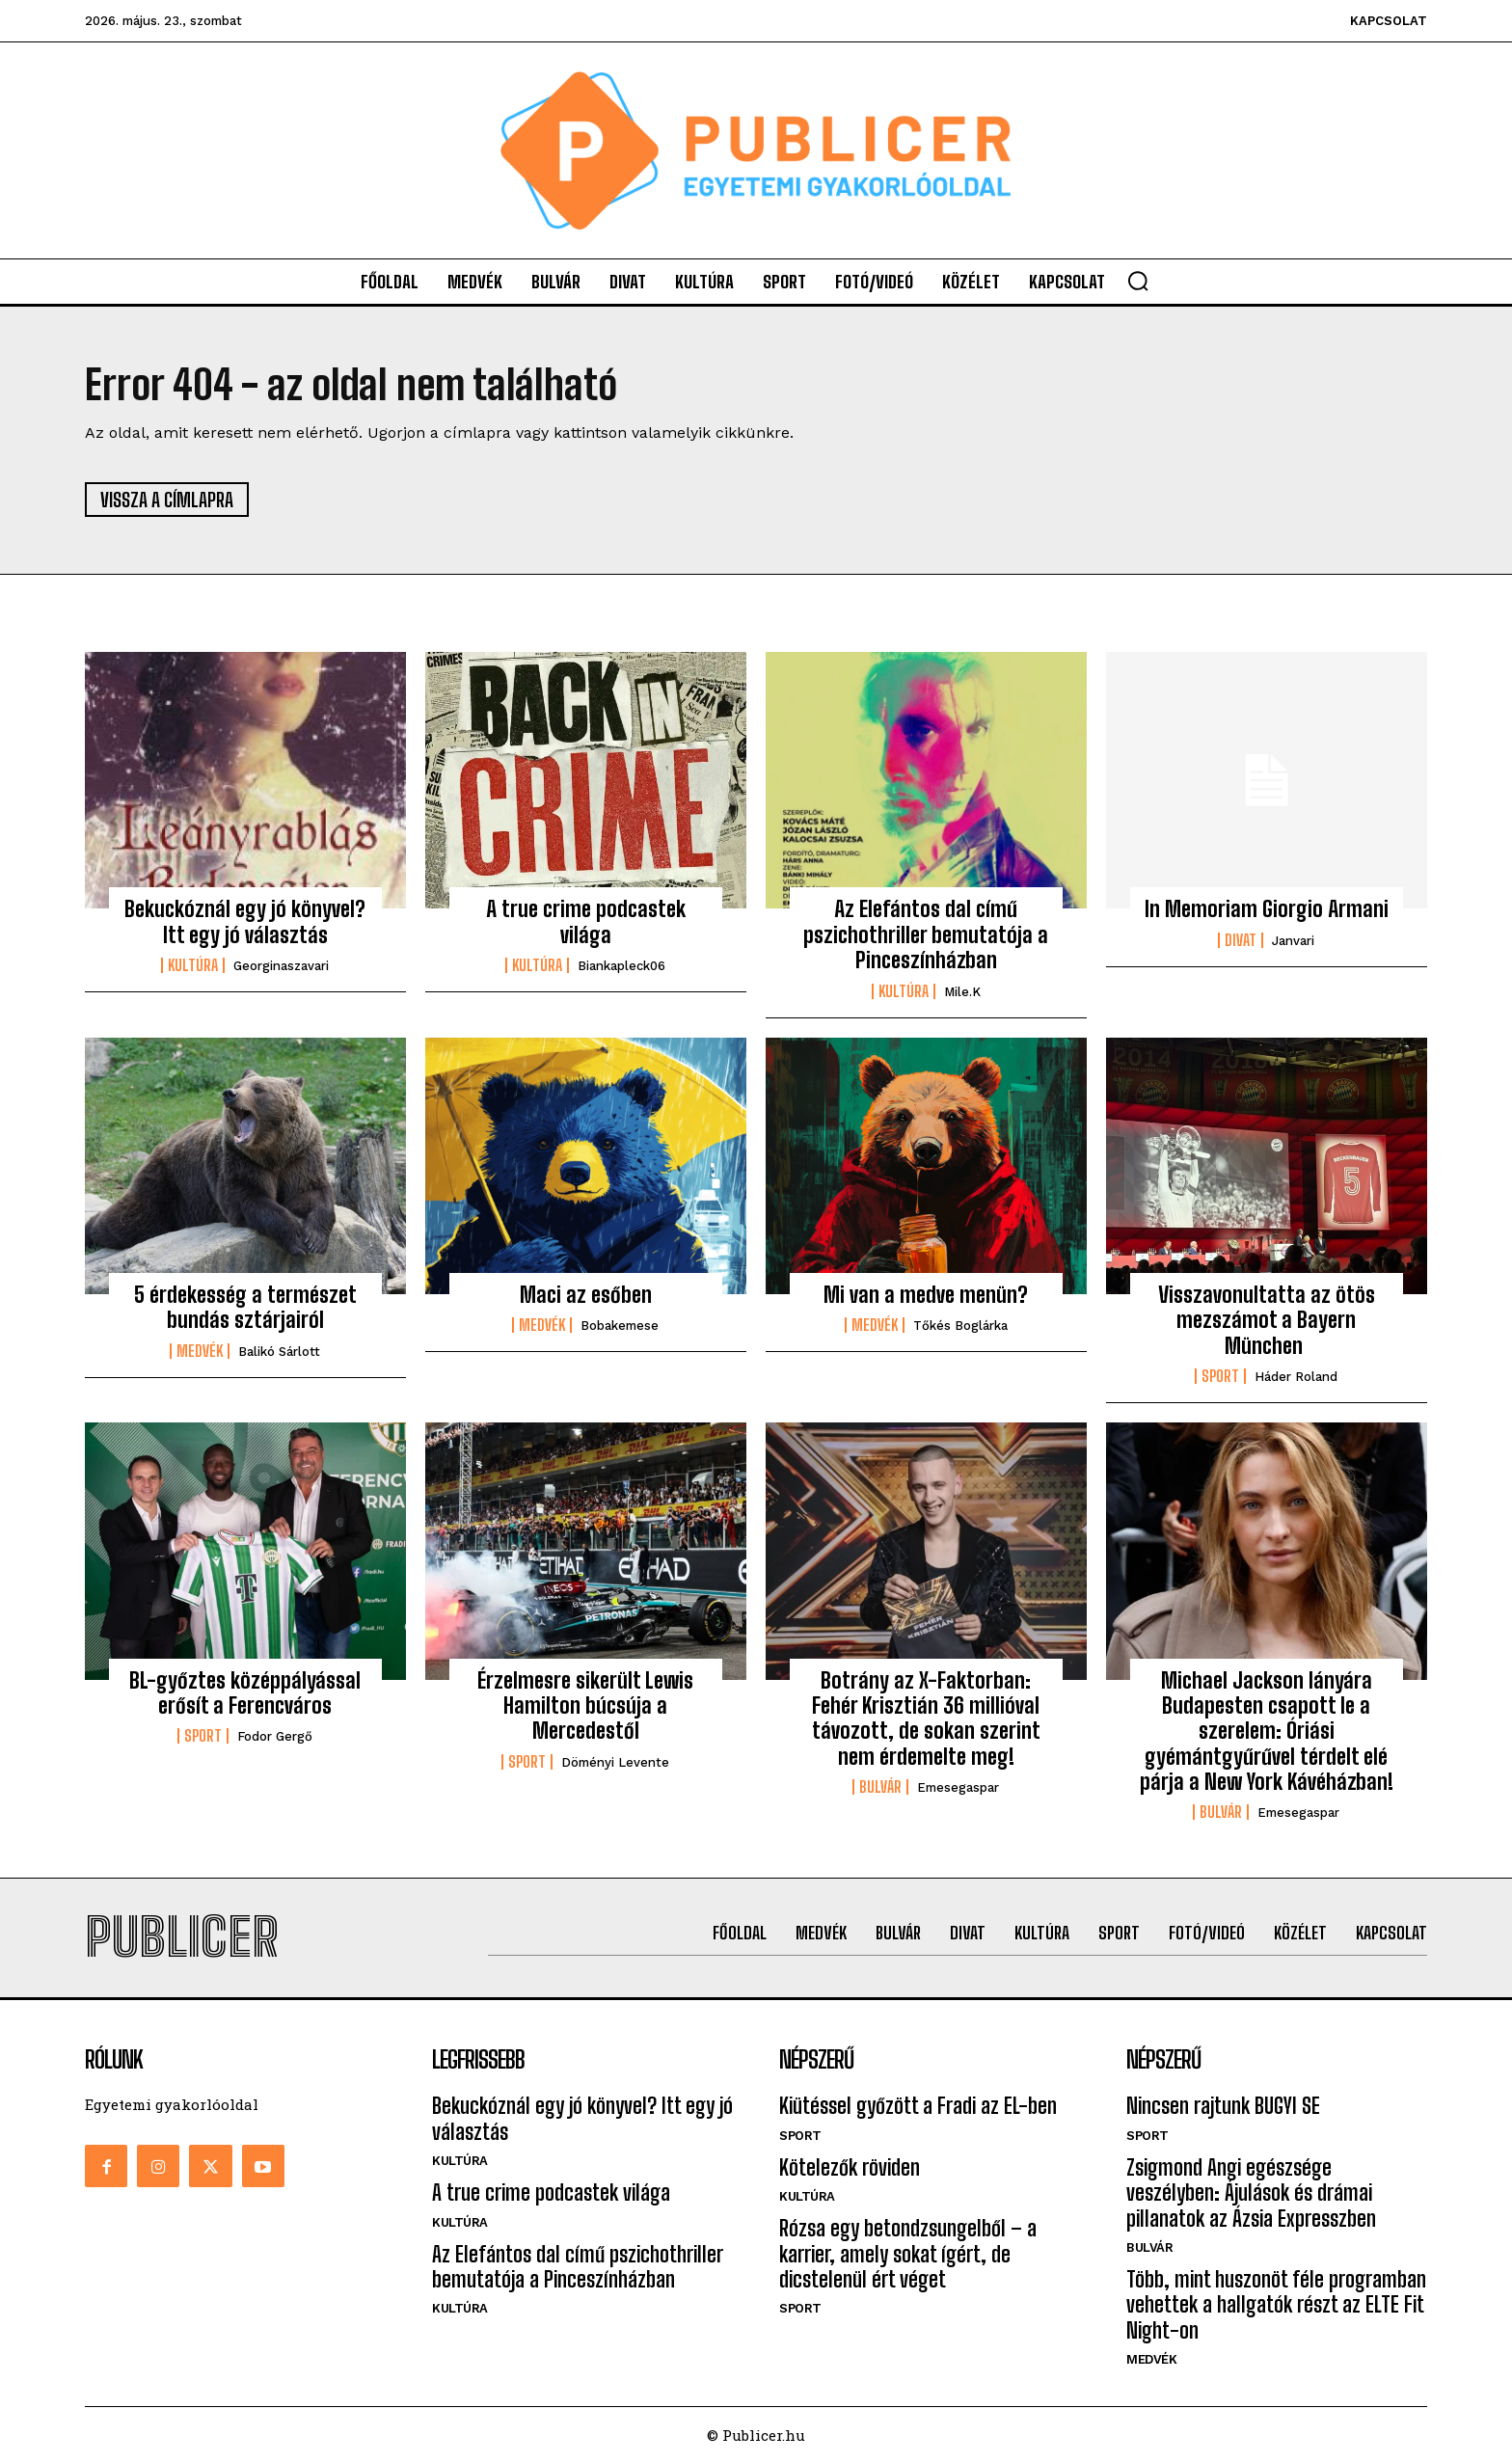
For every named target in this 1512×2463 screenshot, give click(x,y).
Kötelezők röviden (849, 2167)
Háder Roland (1296, 1376)
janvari (1293, 941)
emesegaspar (958, 1787)
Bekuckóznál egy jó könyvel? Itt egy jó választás (244, 921)
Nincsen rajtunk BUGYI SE (1223, 2106)
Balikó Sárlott (279, 1351)
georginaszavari (281, 966)
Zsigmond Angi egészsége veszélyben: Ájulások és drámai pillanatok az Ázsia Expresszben (1251, 2193)
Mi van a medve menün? (926, 1295)
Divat (1240, 940)
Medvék (199, 1351)
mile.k (962, 992)
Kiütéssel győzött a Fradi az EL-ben (918, 2106)
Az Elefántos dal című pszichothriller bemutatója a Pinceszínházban (925, 934)
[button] (1138, 280)
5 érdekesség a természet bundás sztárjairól (245, 1307)
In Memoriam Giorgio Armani (1267, 909)
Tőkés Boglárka (960, 1325)
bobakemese (619, 1325)
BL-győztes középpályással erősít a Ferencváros (245, 1693)
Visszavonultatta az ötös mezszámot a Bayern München (1266, 1320)
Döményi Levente (615, 1762)
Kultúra (193, 965)
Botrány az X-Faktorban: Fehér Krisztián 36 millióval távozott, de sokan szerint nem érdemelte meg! (926, 1718)
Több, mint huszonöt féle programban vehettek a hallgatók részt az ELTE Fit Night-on (1276, 2304)
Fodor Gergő (274, 1736)
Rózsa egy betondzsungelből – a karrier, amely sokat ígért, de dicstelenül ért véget (908, 2253)
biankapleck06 (621, 966)
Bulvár (880, 1787)
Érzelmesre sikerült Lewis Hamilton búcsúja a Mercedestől (585, 1706)
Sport (1220, 1376)
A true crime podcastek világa (586, 921)
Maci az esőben (586, 1295)
